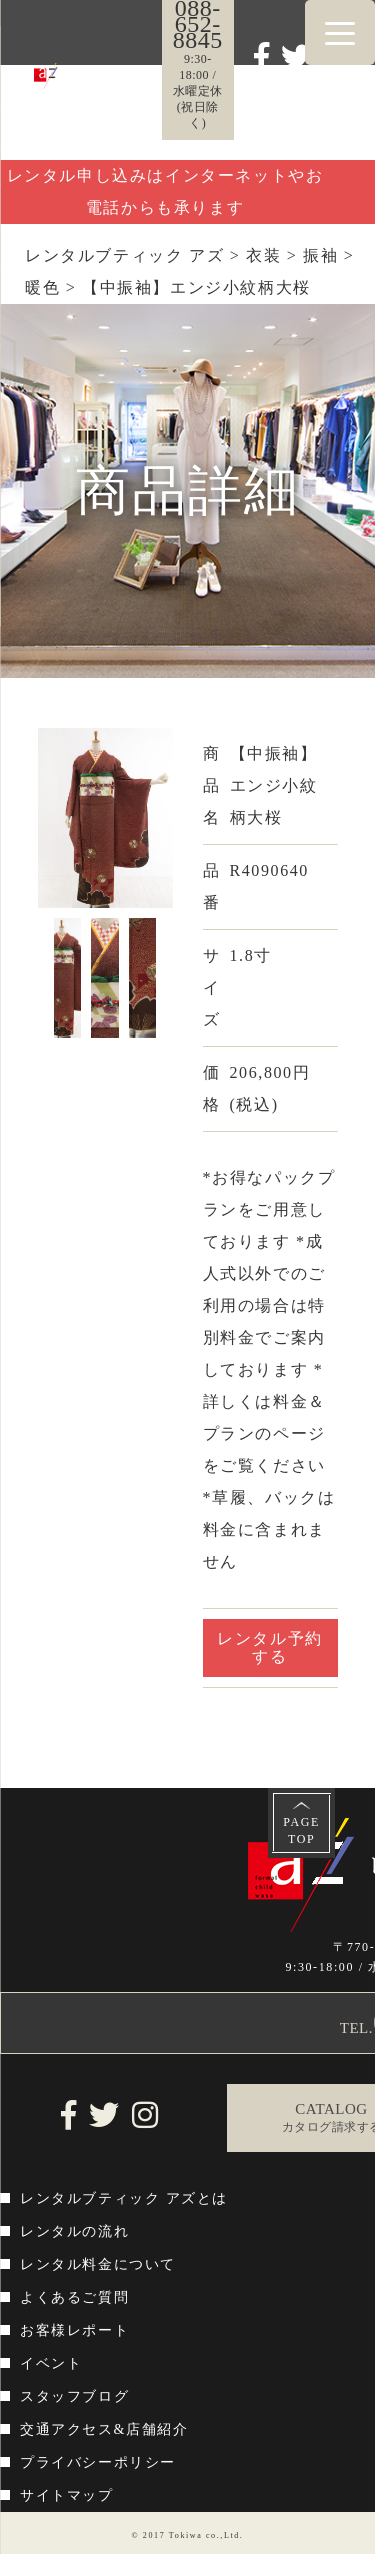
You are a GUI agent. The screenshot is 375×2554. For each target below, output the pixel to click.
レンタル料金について (98, 2264)
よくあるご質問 (74, 2297)
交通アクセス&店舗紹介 (104, 2429)
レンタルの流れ (74, 2231)
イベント (51, 2363)
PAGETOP (301, 1830)
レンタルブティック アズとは (124, 2198)
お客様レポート (74, 2330)
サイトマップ (67, 2495)
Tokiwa (185, 2535)
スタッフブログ (74, 2396)
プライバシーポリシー (98, 2462)
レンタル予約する (270, 1647)
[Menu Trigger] (340, 32)
